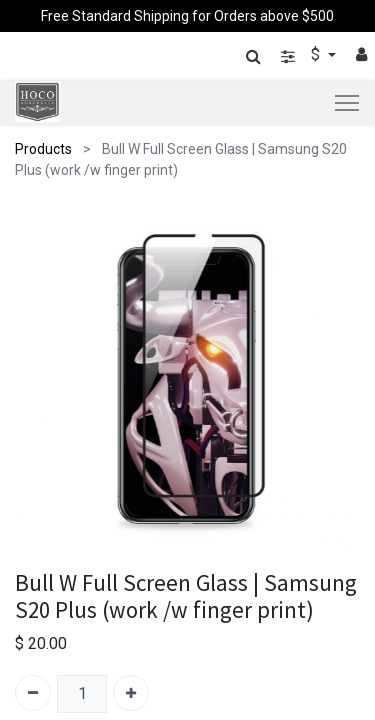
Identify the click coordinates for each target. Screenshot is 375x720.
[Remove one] (33, 693)
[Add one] (131, 693)
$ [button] (317, 54)
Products (43, 149)
